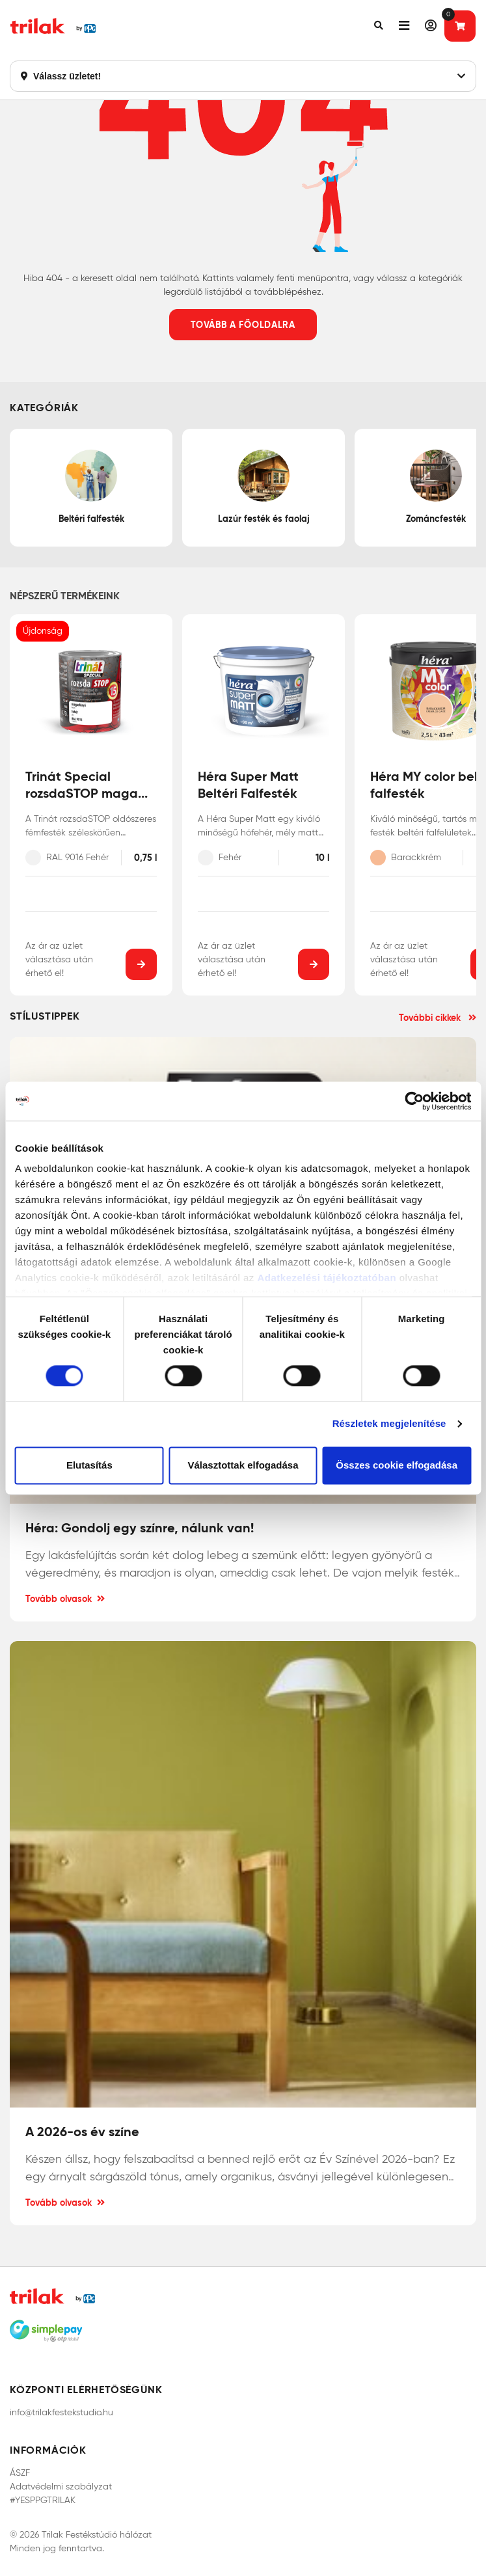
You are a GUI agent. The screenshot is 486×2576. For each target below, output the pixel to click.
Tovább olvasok (65, 1599)
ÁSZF (20, 2472)
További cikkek (437, 1018)
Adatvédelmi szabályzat (61, 2486)
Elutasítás (89, 1465)
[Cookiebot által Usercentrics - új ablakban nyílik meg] (414, 1101)
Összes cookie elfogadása (396, 1465)
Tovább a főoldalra (243, 325)
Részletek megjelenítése (389, 1424)
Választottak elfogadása (242, 1465)
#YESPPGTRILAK (42, 2500)
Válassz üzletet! (243, 76)
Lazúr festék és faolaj (264, 487)
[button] (378, 26)
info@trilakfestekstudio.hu (61, 2412)
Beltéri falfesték (91, 487)
